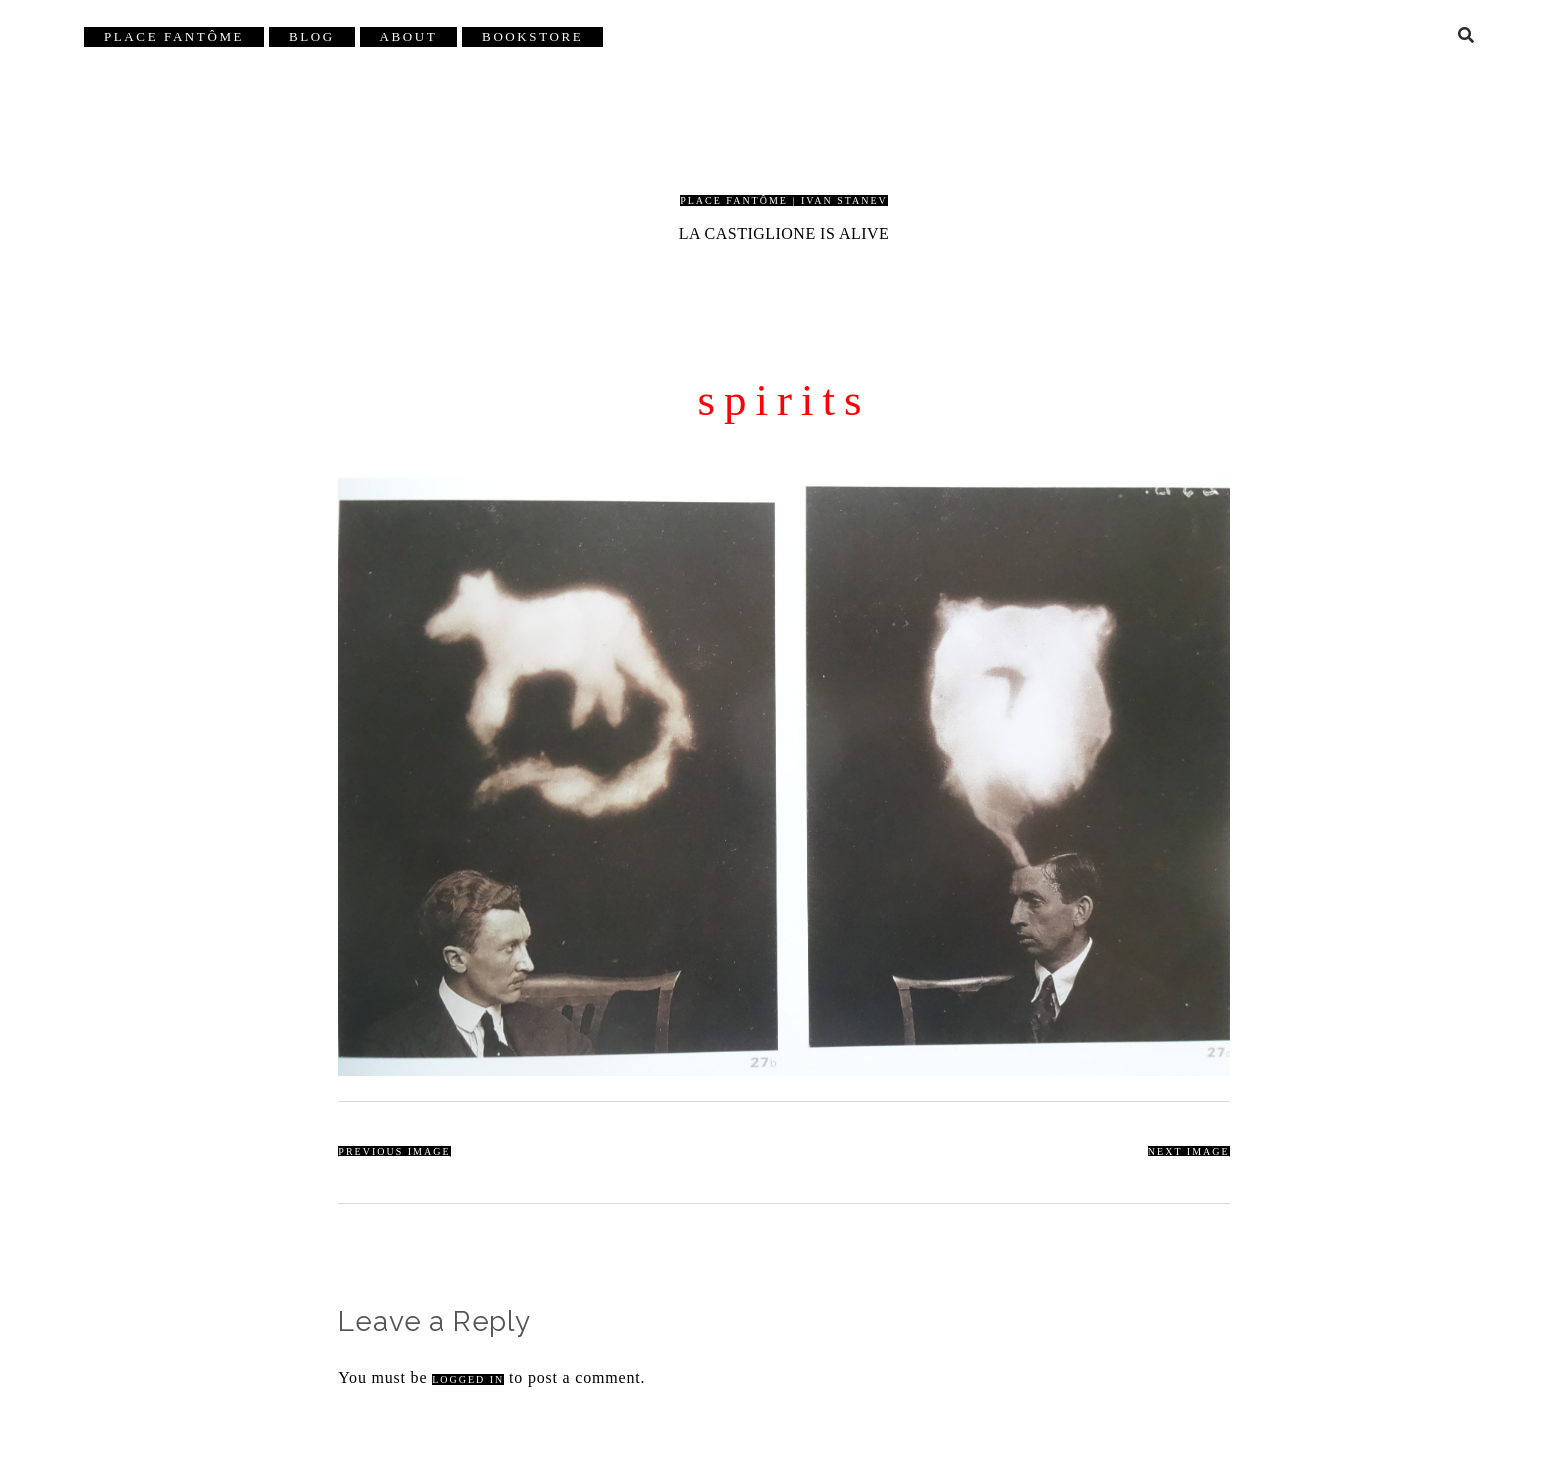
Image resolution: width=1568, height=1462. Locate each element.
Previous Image (394, 1151)
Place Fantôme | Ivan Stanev (784, 200)
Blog (312, 36)
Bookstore (532, 36)
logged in (468, 1379)
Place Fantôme (174, 36)
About (409, 36)
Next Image (1189, 1151)
